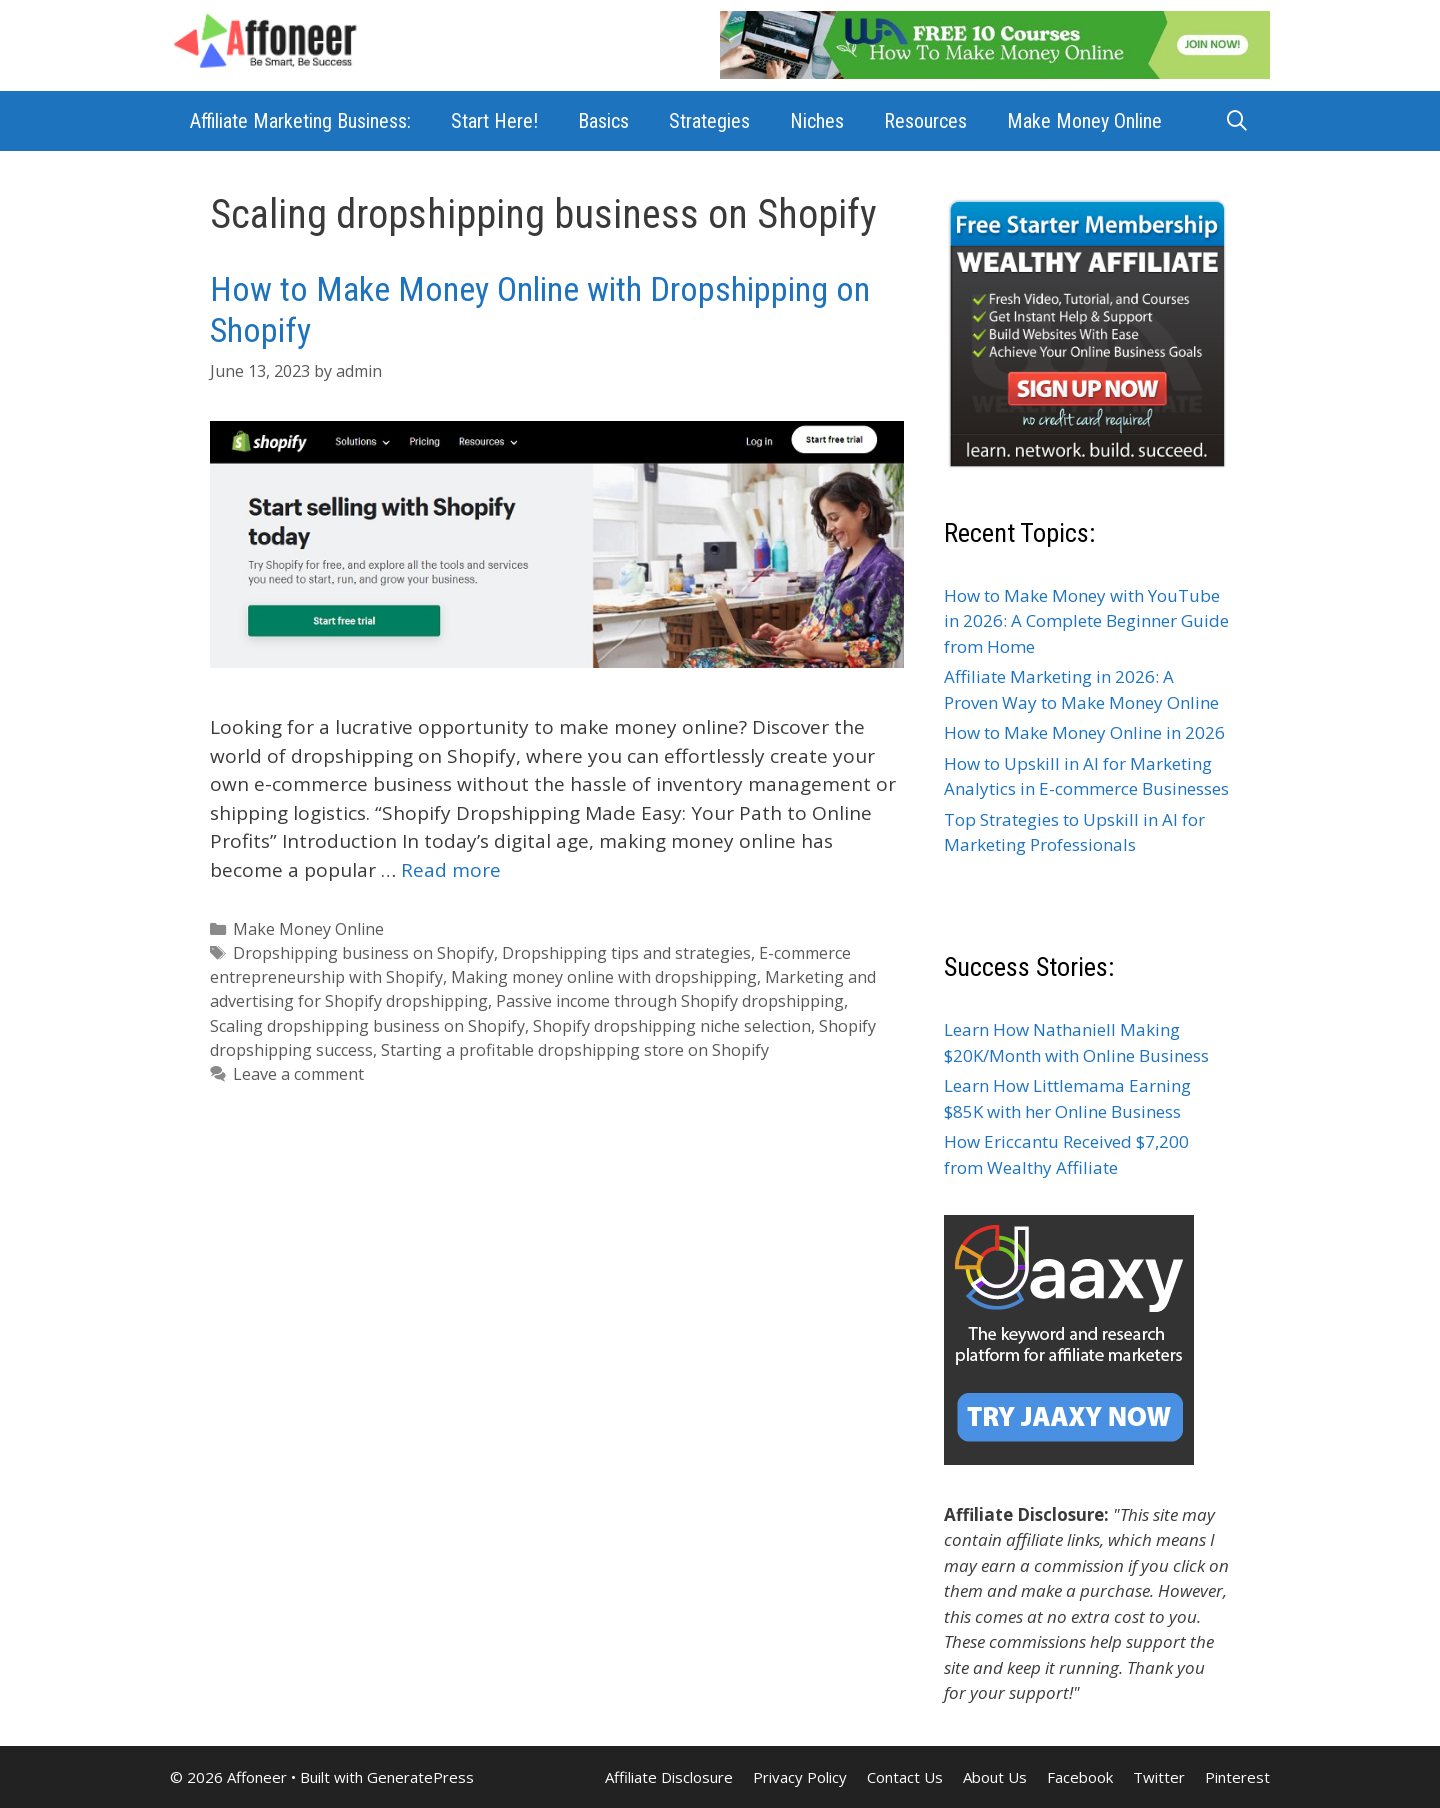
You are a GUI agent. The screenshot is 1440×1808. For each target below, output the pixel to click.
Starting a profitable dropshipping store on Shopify (575, 1050)
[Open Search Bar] (1237, 121)
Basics (603, 121)
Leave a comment (298, 1074)
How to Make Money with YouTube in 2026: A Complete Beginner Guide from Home (1086, 621)
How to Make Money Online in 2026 (1084, 732)
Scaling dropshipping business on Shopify (367, 1026)
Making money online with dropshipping (604, 977)
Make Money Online (1084, 121)
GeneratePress (420, 1777)
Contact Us (905, 1777)
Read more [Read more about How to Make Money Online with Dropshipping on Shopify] (451, 870)
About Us (995, 1777)
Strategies (709, 121)
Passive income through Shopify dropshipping (670, 1001)
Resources (925, 121)
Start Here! (494, 121)
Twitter (1159, 1777)
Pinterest (1237, 1777)
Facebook (1080, 1777)
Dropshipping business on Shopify (363, 953)
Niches (817, 121)
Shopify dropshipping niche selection (672, 1026)
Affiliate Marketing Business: (300, 121)
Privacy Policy (800, 1777)
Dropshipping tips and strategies (626, 953)
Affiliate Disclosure (669, 1777)
